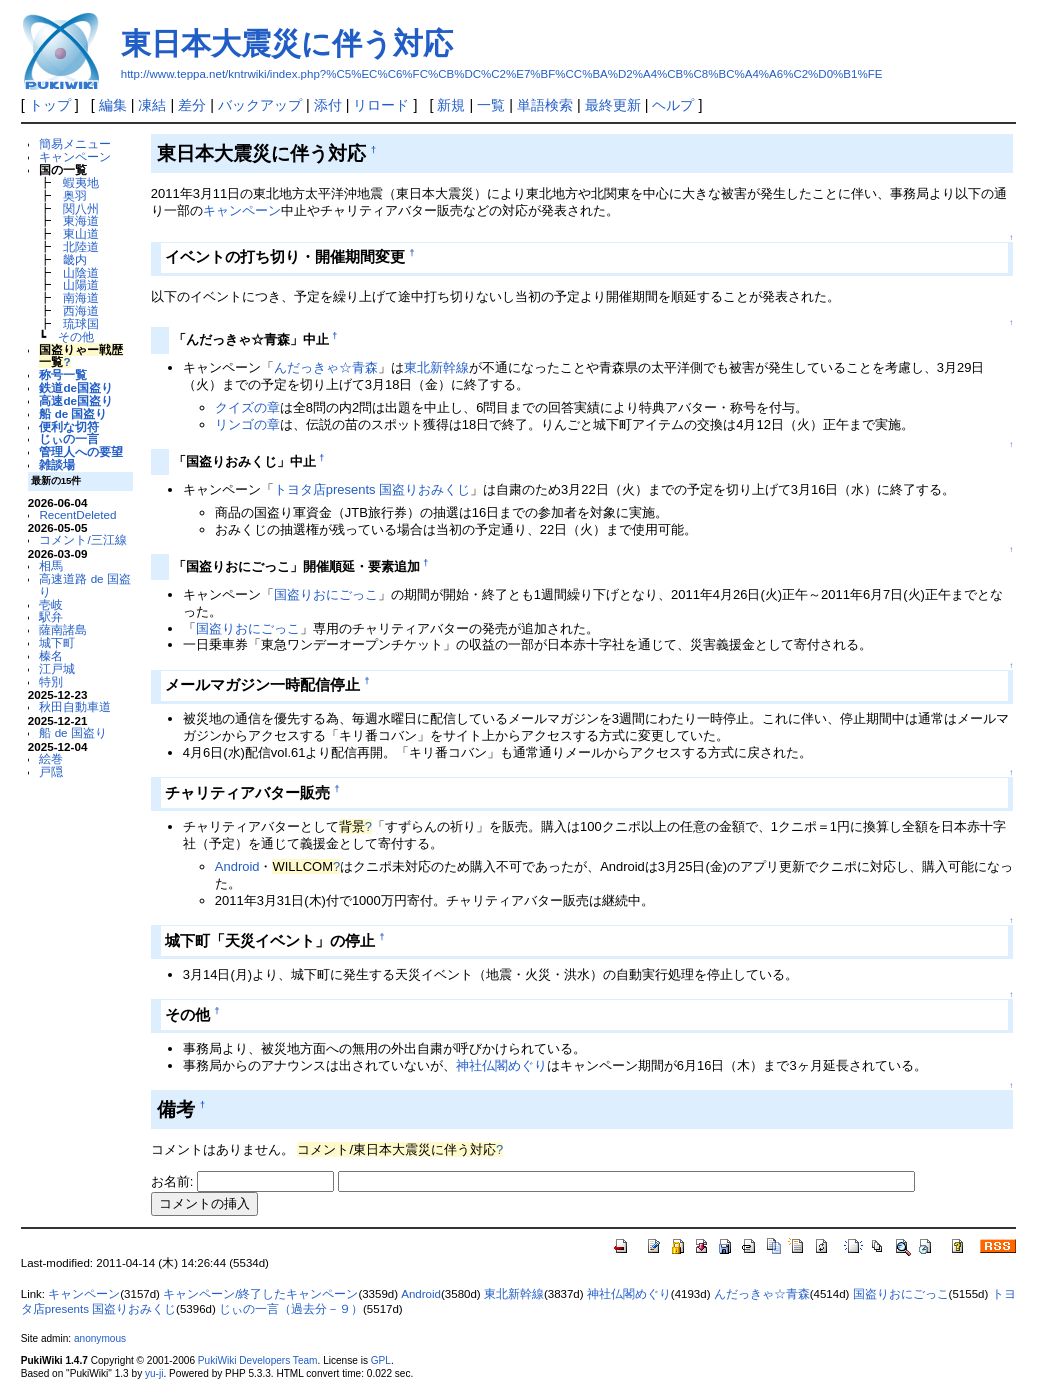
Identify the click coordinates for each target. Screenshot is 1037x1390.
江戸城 (57, 668)
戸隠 (51, 771)
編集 (113, 105)
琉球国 (81, 323)
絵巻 (51, 758)
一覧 (491, 105)
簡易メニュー (75, 143)
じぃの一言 (69, 438)
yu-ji (154, 1373)
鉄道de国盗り (76, 387)
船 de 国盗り (73, 413)
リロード (381, 105)
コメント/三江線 (82, 539)
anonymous (100, 1338)
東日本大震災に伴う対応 (287, 43)
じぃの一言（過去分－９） (291, 1309)
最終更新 (613, 105)
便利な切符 (69, 426)
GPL (381, 1360)
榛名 (51, 655)
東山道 (81, 233)
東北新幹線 (436, 367)
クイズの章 (247, 407)
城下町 (57, 642)
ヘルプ (673, 105)
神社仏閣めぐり (501, 1065)
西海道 (81, 310)
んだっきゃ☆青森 (326, 367)
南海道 (81, 297)
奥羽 (75, 195)
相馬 (51, 565)
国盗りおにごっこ (326, 594)
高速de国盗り (76, 400)
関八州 (81, 208)
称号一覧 (63, 374)
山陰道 (81, 272)
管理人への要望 (81, 451)
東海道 (81, 220)
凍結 (152, 105)
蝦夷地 (81, 182)
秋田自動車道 (75, 706)
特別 (51, 681)
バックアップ (260, 105)
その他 (76, 336)
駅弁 (51, 616)
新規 (451, 105)
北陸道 (81, 246)
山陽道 (81, 284)
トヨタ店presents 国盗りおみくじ (372, 489)
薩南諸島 (63, 629)
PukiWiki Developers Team (258, 1360)
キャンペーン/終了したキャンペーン (260, 1294)
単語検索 (545, 105)
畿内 (75, 259)
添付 (328, 105)
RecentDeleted (77, 514)
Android (237, 866)
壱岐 (51, 604)
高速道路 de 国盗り (84, 585)
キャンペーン (75, 156)
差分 (192, 105)
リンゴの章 (247, 424)
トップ (50, 105)
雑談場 (57, 464)
